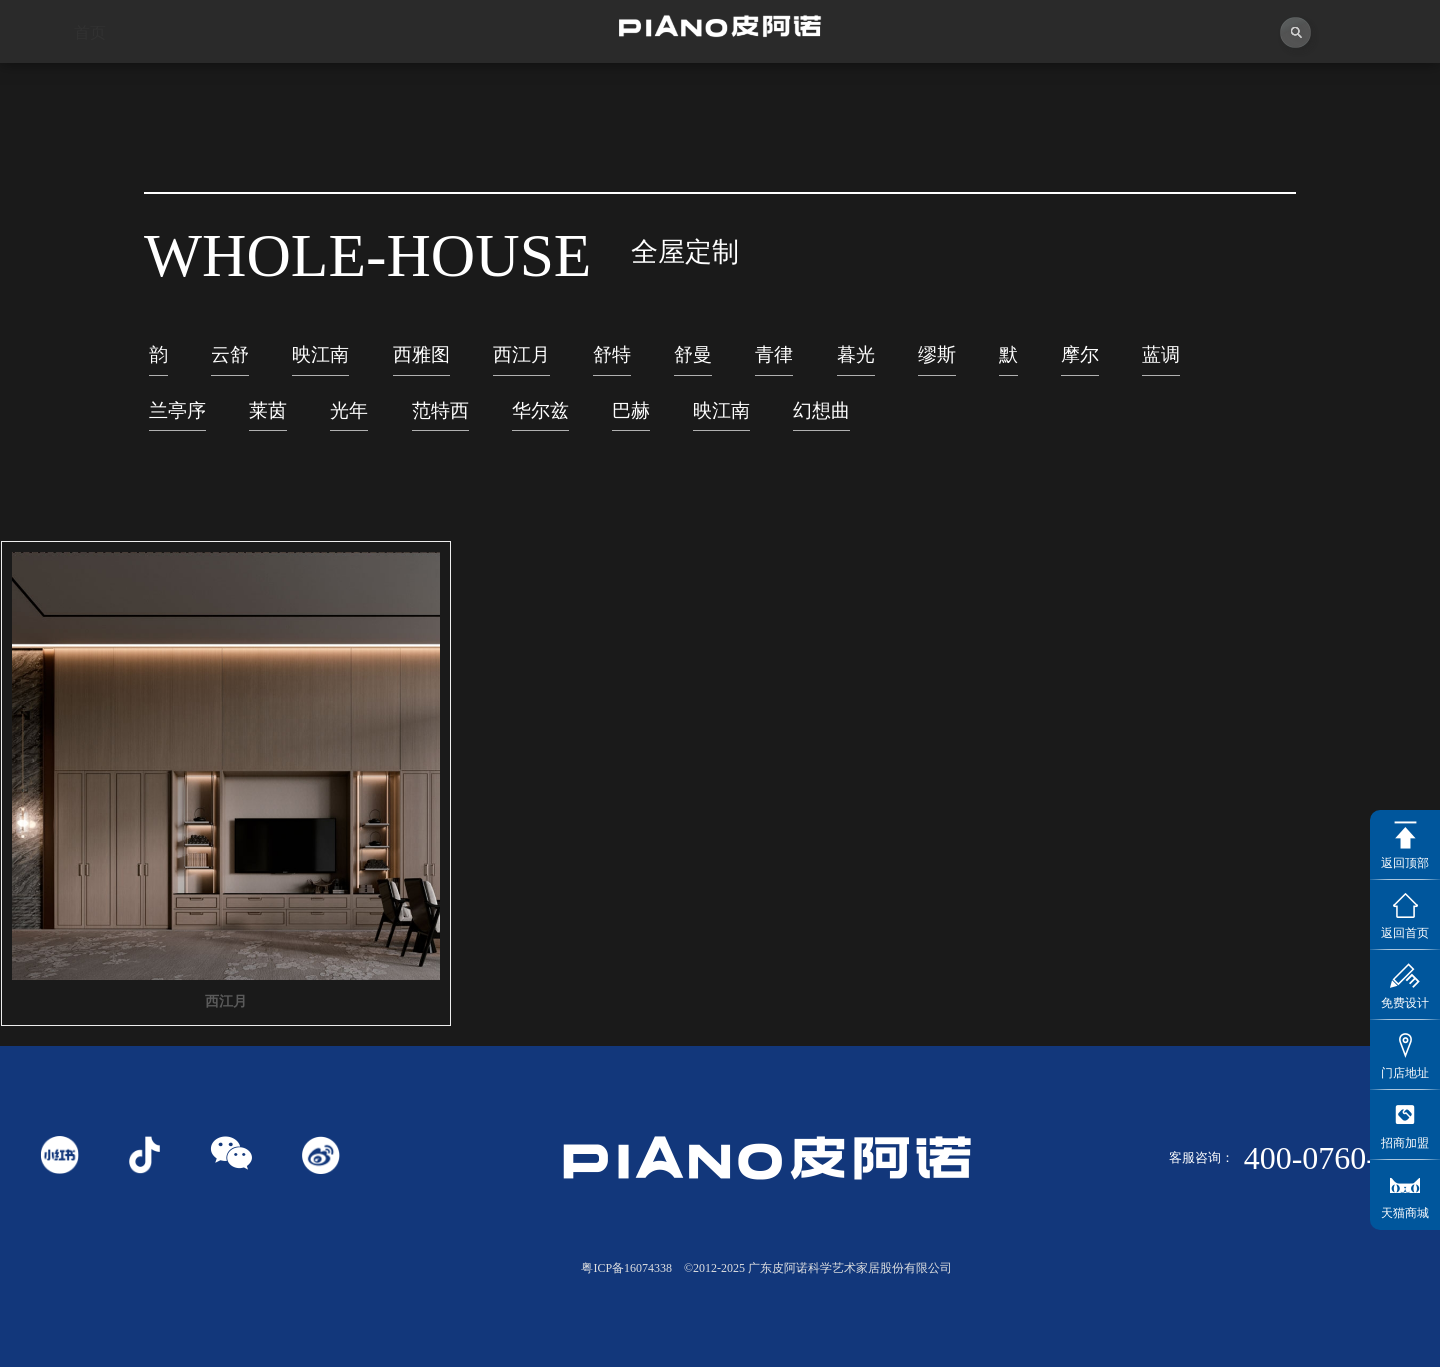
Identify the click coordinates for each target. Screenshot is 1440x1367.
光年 (349, 422)
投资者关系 (1170, 63)
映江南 (320, 366)
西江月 (521, 366)
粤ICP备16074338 (626, 1268)
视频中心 (450, 83)
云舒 (230, 366)
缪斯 (937, 366)
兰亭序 (177, 422)
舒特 (612, 366)
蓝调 (1161, 366)
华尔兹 (540, 422)
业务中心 (990, 70)
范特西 (440, 422)
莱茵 (268, 422)
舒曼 (693, 366)
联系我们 (1350, 59)
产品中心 (810, 76)
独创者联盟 (630, 80)
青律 (774, 366)
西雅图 (421, 366)
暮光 (856, 366)
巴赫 (631, 422)
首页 (90, 87)
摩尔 (1080, 366)
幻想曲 (821, 422)
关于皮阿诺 (270, 85)
